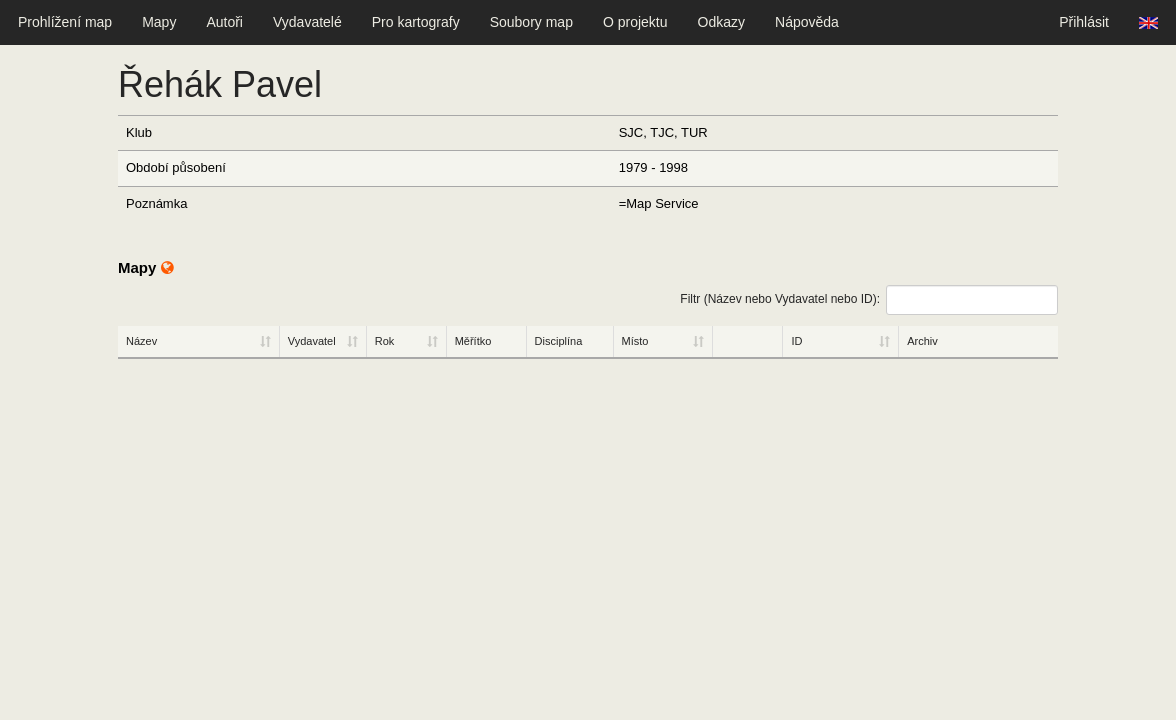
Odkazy (721, 22)
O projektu (635, 22)
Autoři (224, 22)
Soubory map (531, 22)
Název (141, 341)
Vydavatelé (307, 22)
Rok (385, 341)
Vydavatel (312, 341)
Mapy (159, 22)
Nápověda (807, 22)
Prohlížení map (65, 22)
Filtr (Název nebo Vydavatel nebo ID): (869, 300)
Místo (635, 341)
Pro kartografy (416, 22)
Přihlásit (1084, 22)
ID (796, 341)
